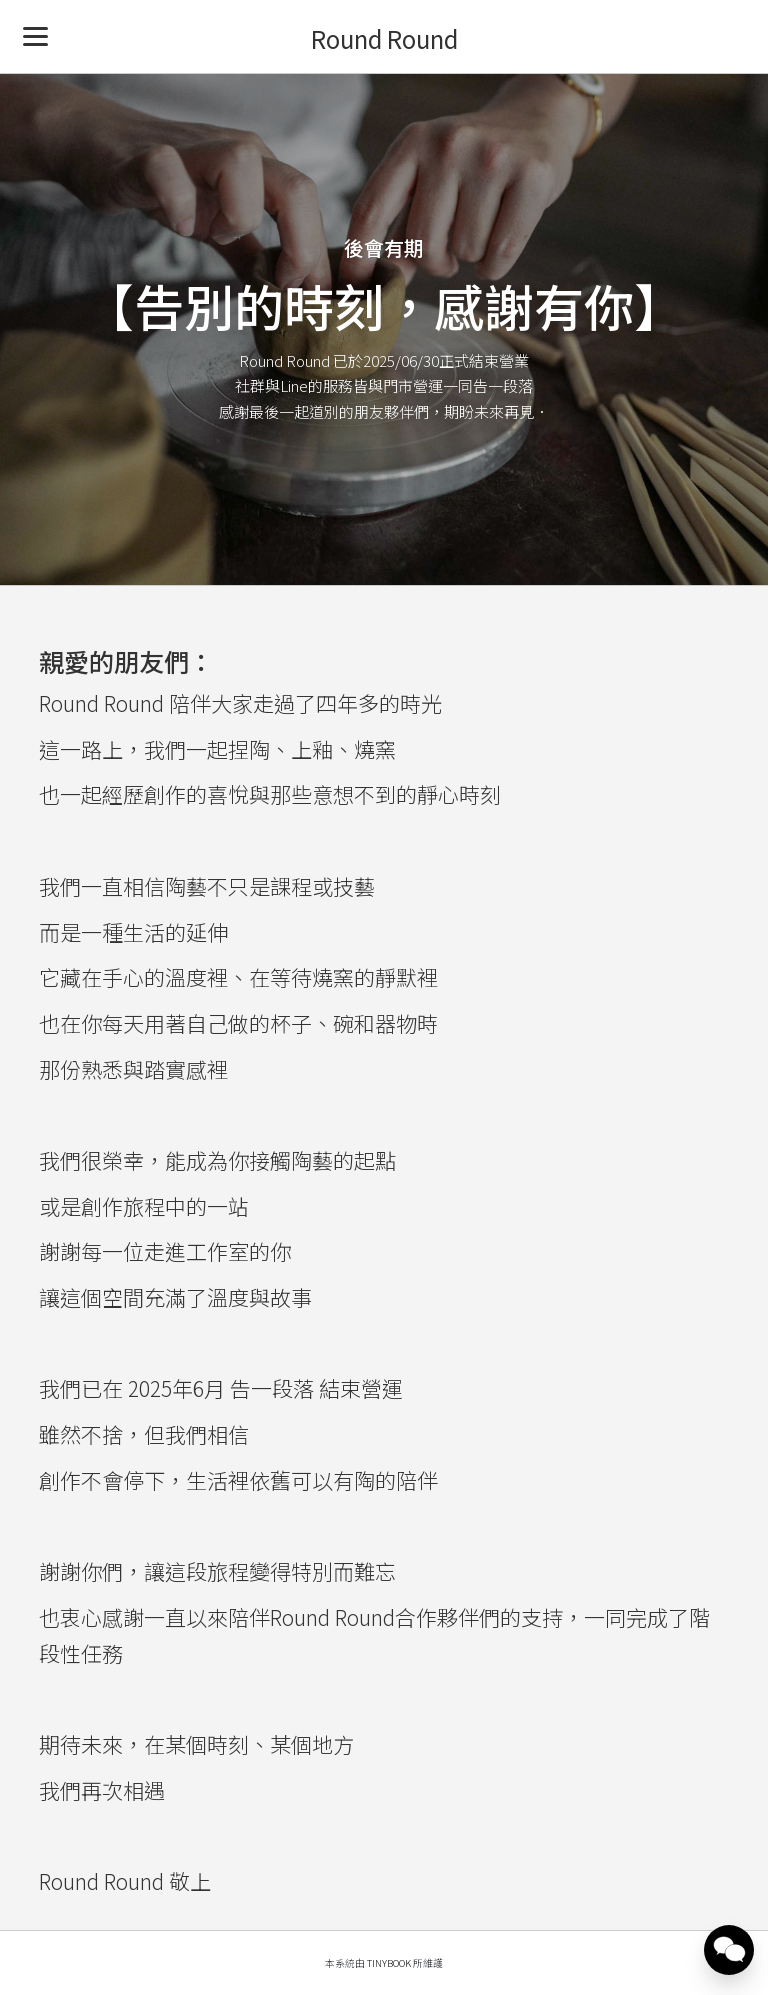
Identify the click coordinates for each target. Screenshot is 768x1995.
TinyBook (389, 1963)
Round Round (384, 38)
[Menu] (35, 35)
